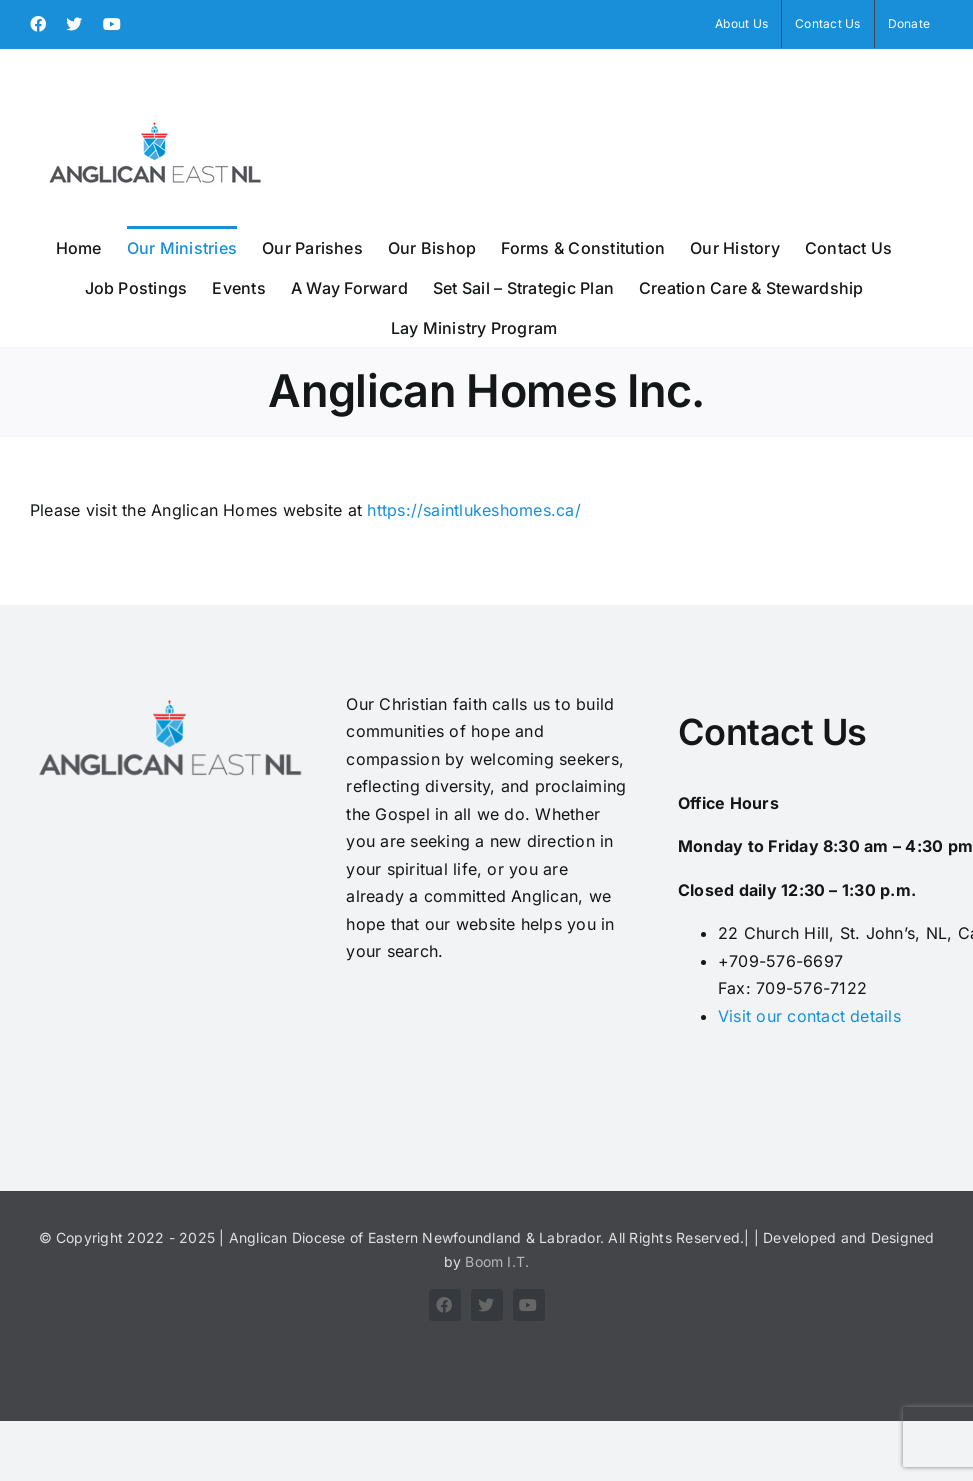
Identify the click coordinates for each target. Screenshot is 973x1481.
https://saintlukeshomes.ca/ (473, 510)
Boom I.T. (497, 1261)
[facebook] (445, 1305)
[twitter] (487, 1305)
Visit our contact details (809, 1016)
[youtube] (529, 1305)
